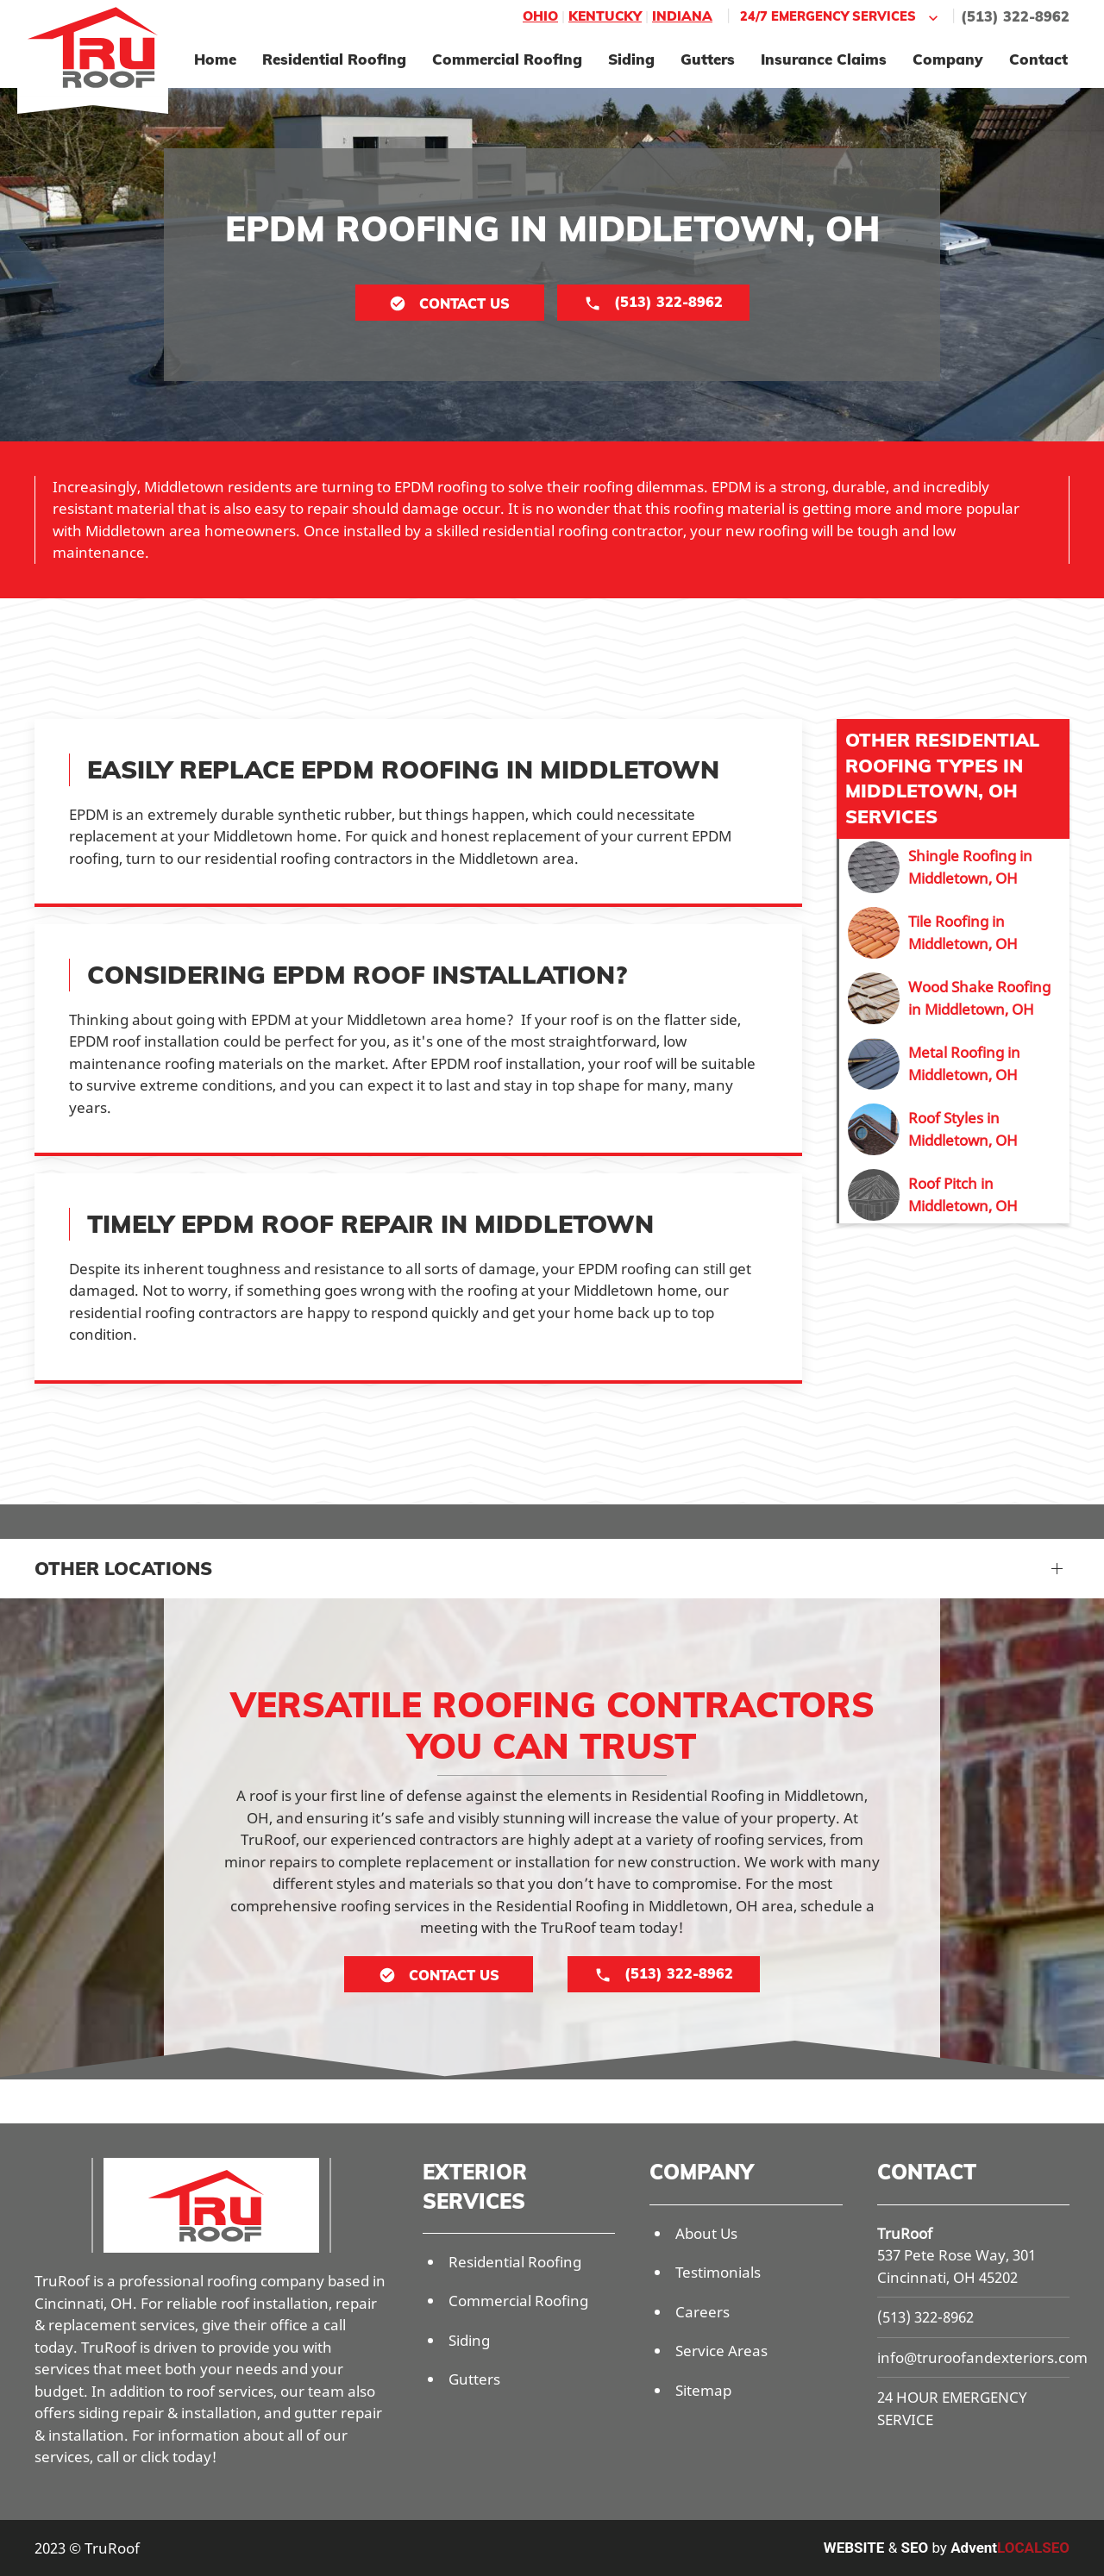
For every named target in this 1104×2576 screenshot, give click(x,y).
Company (948, 59)
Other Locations (123, 1568)
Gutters (708, 59)
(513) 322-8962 (1015, 16)
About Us (706, 2233)
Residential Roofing (334, 59)
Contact (1038, 59)
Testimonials (718, 2272)
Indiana (682, 16)
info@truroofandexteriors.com (982, 2357)
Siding (631, 59)
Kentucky (605, 16)
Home (215, 59)
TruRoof (904, 2233)
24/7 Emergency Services (841, 17)
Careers (702, 2312)
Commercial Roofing (507, 59)
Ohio (540, 16)
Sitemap (703, 2390)
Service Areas (721, 2350)
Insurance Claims (824, 59)
